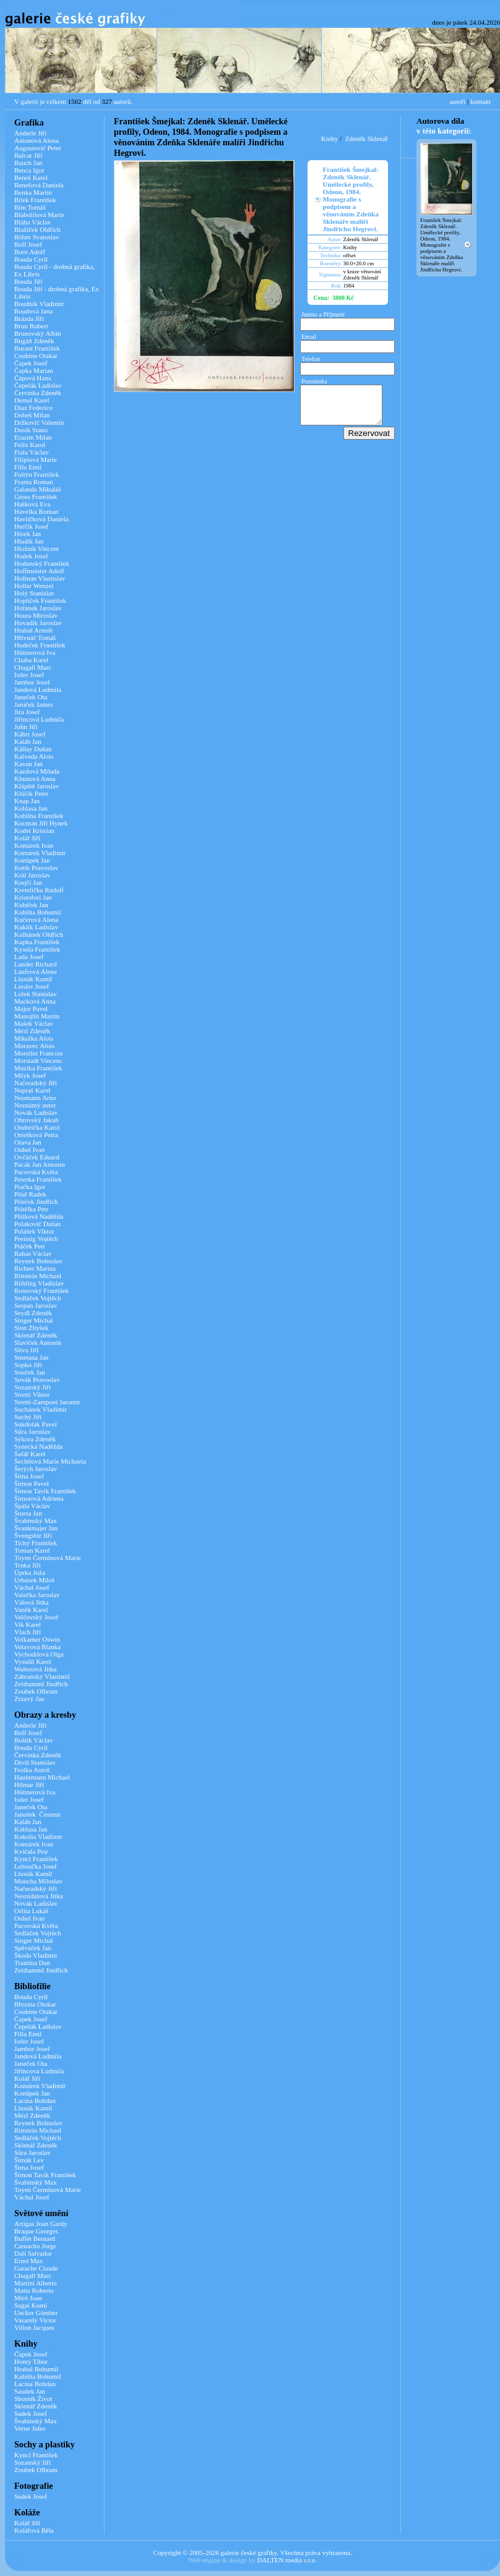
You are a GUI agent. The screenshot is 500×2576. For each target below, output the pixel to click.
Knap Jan (27, 800)
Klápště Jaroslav (36, 786)
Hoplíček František (40, 600)
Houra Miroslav (36, 615)
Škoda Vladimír (36, 1955)
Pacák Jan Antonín (39, 1164)
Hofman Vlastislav (40, 578)
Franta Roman (33, 481)
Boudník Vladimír (39, 303)
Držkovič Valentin (39, 422)
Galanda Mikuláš (37, 489)
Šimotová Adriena (39, 1498)
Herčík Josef (31, 526)
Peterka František (38, 1179)
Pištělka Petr (31, 1209)
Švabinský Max (35, 1520)
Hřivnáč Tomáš (35, 637)
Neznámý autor (35, 1105)
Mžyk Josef (30, 1075)
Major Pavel (31, 1008)
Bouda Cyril (31, 259)
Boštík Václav (33, 1740)
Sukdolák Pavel (35, 1424)
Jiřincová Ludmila (39, 719)
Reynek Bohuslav (38, 1261)
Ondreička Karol (37, 1127)
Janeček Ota (30, 697)
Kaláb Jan (27, 741)
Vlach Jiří (27, 1632)
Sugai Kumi (30, 2305)
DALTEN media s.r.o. (286, 2560)
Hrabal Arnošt (33, 630)
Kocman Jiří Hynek (40, 823)
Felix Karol (29, 444)
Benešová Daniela (39, 185)
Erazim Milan (33, 437)
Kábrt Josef (29, 734)
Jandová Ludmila (37, 689)
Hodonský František (41, 563)
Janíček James (33, 704)
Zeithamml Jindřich (40, 1683)
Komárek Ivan (33, 845)
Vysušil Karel (32, 1661)
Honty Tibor (31, 2361)
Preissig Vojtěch (36, 1238)
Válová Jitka (31, 1602)
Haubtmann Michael (42, 1777)
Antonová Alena (36, 140)
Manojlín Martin (36, 1016)
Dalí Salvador (33, 2253)
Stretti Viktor (32, 1394)
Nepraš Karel (32, 1090)
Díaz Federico (33, 407)
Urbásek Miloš (34, 1580)
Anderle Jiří (30, 133)
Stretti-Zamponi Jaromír (47, 1401)
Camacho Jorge (35, 2246)
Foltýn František (36, 474)
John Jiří (26, 726)
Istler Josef (29, 674)
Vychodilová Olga (39, 1654)
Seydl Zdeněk (33, 1312)
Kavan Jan (28, 763)
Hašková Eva (32, 504)
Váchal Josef (32, 1587)
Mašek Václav (33, 1023)
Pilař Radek (30, 1194)
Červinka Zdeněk (37, 392)
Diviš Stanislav (35, 1762)
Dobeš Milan (32, 415)
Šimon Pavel (31, 1483)
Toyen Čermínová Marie (47, 1557)
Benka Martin (33, 192)
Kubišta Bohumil (37, 912)
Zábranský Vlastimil (42, 1676)
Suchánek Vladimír (40, 1409)
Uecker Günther (36, 2312)
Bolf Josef (28, 244)
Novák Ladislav (36, 1112)
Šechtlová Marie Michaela (50, 1461)
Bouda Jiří (28, 281)
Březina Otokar (35, 2004)
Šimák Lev (29, 2160)
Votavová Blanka (37, 1646)
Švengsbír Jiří (33, 1535)
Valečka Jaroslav (37, 1594)
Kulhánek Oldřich (38, 934)
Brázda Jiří (29, 318)
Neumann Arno (35, 1097)
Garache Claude (36, 2268)
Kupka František (36, 941)
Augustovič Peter (37, 147)
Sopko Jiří (28, 1364)
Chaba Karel (31, 659)
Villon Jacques (34, 2327)
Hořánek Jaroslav (38, 608)
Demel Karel (32, 400)
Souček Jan (29, 1372)
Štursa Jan (28, 1513)
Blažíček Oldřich (37, 229)
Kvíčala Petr (31, 1851)
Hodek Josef (31, 556)
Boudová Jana (33, 311)
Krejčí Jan (28, 882)
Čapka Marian (33, 370)
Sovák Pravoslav (37, 1379)
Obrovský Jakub (36, 1120)
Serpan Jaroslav (35, 1305)
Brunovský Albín (37, 333)
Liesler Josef (31, 986)
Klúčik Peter (31, 793)
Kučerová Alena (36, 919)
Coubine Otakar (36, 355)
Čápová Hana (32, 378)
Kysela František (37, 949)
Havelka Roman (36, 511)
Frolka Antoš (32, 1769)
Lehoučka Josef (35, 1866)
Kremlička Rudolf (39, 889)
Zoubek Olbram (36, 1691)
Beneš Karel (31, 177)
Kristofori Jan (33, 897)
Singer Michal (33, 1320)
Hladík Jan (28, 541)
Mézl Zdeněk (32, 1030)
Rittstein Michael (37, 1275)
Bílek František (35, 199)
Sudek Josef (30, 2413)
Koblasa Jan (30, 808)
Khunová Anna (34, 778)
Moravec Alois (34, 1045)
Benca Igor (29, 170)
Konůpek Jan (32, 860)
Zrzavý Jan (29, 1698)
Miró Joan (28, 2297)
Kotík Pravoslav (36, 867)
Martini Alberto (35, 2283)
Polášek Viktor (34, 1231)
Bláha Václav (32, 222)
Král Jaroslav (32, 875)
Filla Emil (27, 467)
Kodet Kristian (34, 830)
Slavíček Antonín (37, 1342)
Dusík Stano (31, 429)
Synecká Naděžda (38, 1446)
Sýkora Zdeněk (35, 1439)
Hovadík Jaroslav (38, 622)
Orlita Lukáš (31, 1910)
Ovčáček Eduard (36, 1157)
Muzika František (38, 1068)
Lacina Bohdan (35, 2100)
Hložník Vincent (36, 548)
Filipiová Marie (35, 459)
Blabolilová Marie (39, 214)
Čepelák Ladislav (38, 385)
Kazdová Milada (36, 771)
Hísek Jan (27, 533)
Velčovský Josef (36, 1617)
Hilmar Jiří (29, 1784)
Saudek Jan (29, 2391)
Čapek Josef (30, 363)
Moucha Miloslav (38, 1881)
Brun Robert (31, 326)
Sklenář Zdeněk (35, 1335)
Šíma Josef (29, 1476)
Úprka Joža (29, 1572)
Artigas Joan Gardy (40, 2223)
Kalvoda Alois (33, 756)
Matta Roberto (34, 2290)
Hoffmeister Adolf (39, 570)
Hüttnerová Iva (34, 652)
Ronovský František (41, 1290)
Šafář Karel (29, 1453)
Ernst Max (28, 2260)
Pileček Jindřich (36, 1201)
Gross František (35, 496)
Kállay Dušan (32, 749)
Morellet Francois (38, 1053)
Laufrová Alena (35, 971)
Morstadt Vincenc (38, 1060)
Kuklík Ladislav (36, 927)
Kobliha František (38, 815)
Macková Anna (35, 1001)
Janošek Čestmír (37, 1814)
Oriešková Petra (36, 1134)
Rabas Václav (33, 1253)
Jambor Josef (32, 682)
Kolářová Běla (34, 2530)
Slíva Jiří (26, 1350)
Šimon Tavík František (45, 1491)
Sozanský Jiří (32, 1387)
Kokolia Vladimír (38, 1836)
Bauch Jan (28, 162)
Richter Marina (35, 1268)
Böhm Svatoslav (36, 237)
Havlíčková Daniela (41, 518)
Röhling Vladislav (39, 1283)
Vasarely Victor (35, 2320)
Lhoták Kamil (33, 979)
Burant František (37, 348)
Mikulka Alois (33, 1038)
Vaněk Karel (31, 1609)
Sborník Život (33, 2398)
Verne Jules (29, 2428)
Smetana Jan (31, 1357)
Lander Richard (35, 964)
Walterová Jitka (35, 1669)
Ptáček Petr (29, 1246)
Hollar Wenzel (33, 585)
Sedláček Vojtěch (37, 1298)
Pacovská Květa (36, 1171)
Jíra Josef (27, 711)
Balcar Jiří (28, 155)
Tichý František (35, 1542)
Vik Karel (27, 1624)
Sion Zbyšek (31, 1327)
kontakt (480, 101)
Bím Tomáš (30, 207)
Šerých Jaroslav (35, 1468)
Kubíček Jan (31, 904)
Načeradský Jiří (35, 1082)
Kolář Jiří (27, 838)
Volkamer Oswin (37, 1639)
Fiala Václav (31, 452)
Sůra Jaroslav (32, 1431)
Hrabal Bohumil (36, 2369)
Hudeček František (40, 645)
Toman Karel (32, 1550)
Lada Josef (28, 956)
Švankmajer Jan (36, 1528)
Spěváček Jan (32, 1947)
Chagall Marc (32, 667)
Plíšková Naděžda (38, 1216)
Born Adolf (29, 251)
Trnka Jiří (27, 1565)
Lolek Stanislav (35, 993)
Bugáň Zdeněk (34, 340)
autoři (458, 101)
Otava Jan (27, 1142)
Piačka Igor (29, 1186)
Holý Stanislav (34, 593)
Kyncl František (36, 1858)
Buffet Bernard (34, 2238)
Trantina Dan (32, 1962)
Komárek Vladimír (40, 852)
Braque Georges (36, 2231)
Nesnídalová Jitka (38, 1896)
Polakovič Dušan (37, 1223)
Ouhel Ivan (29, 1149)
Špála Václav (32, 1505)
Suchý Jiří (27, 1416)
